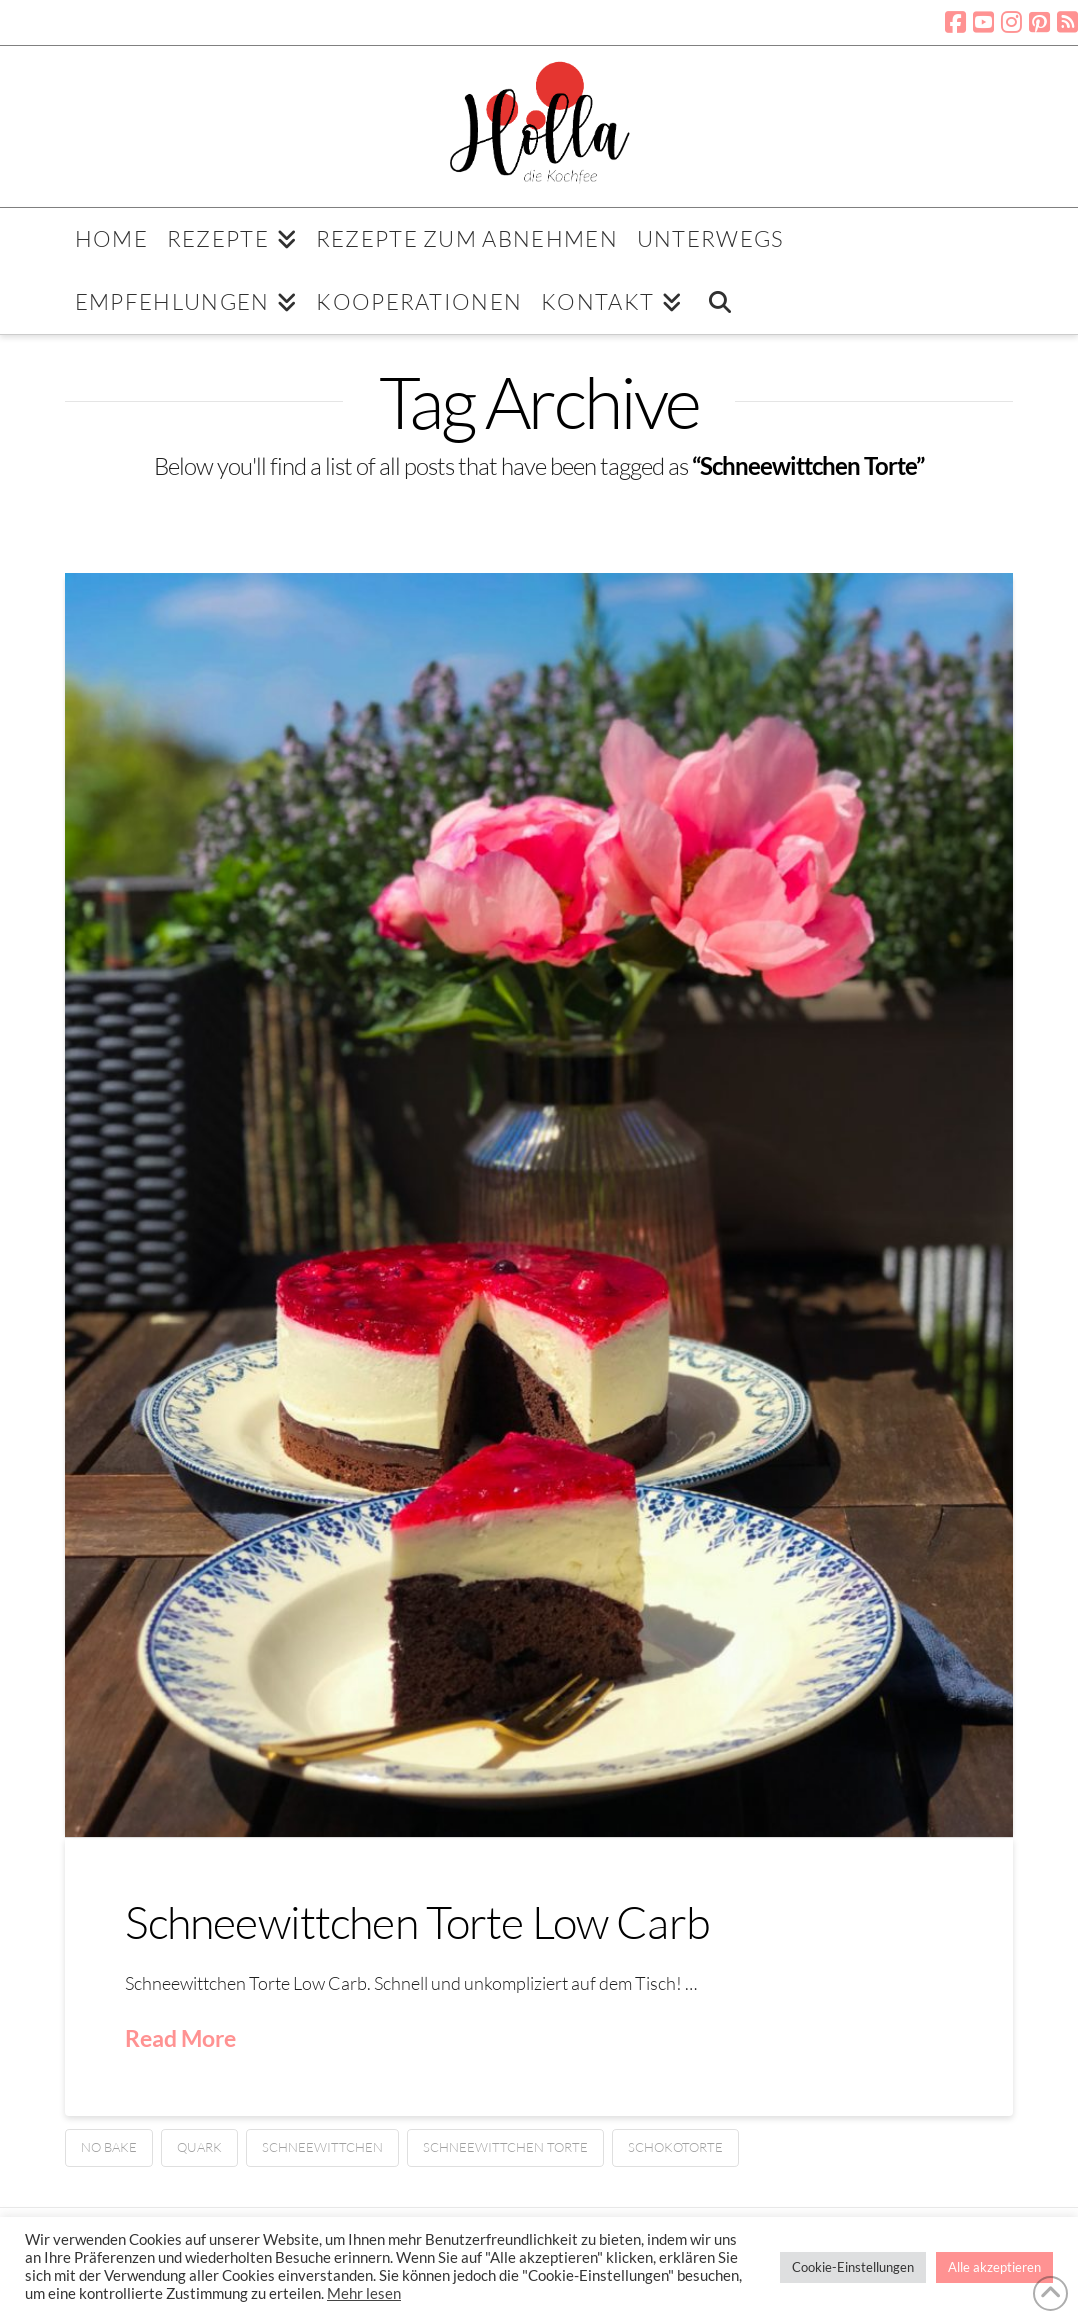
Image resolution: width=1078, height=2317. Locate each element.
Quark (199, 2147)
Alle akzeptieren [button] (994, 2267)
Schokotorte (675, 2147)
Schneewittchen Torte (505, 2147)
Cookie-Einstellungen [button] (853, 2267)
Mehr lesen (364, 2293)
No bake (109, 2147)
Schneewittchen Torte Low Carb (417, 1921)
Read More (180, 2038)
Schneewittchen (322, 2147)
